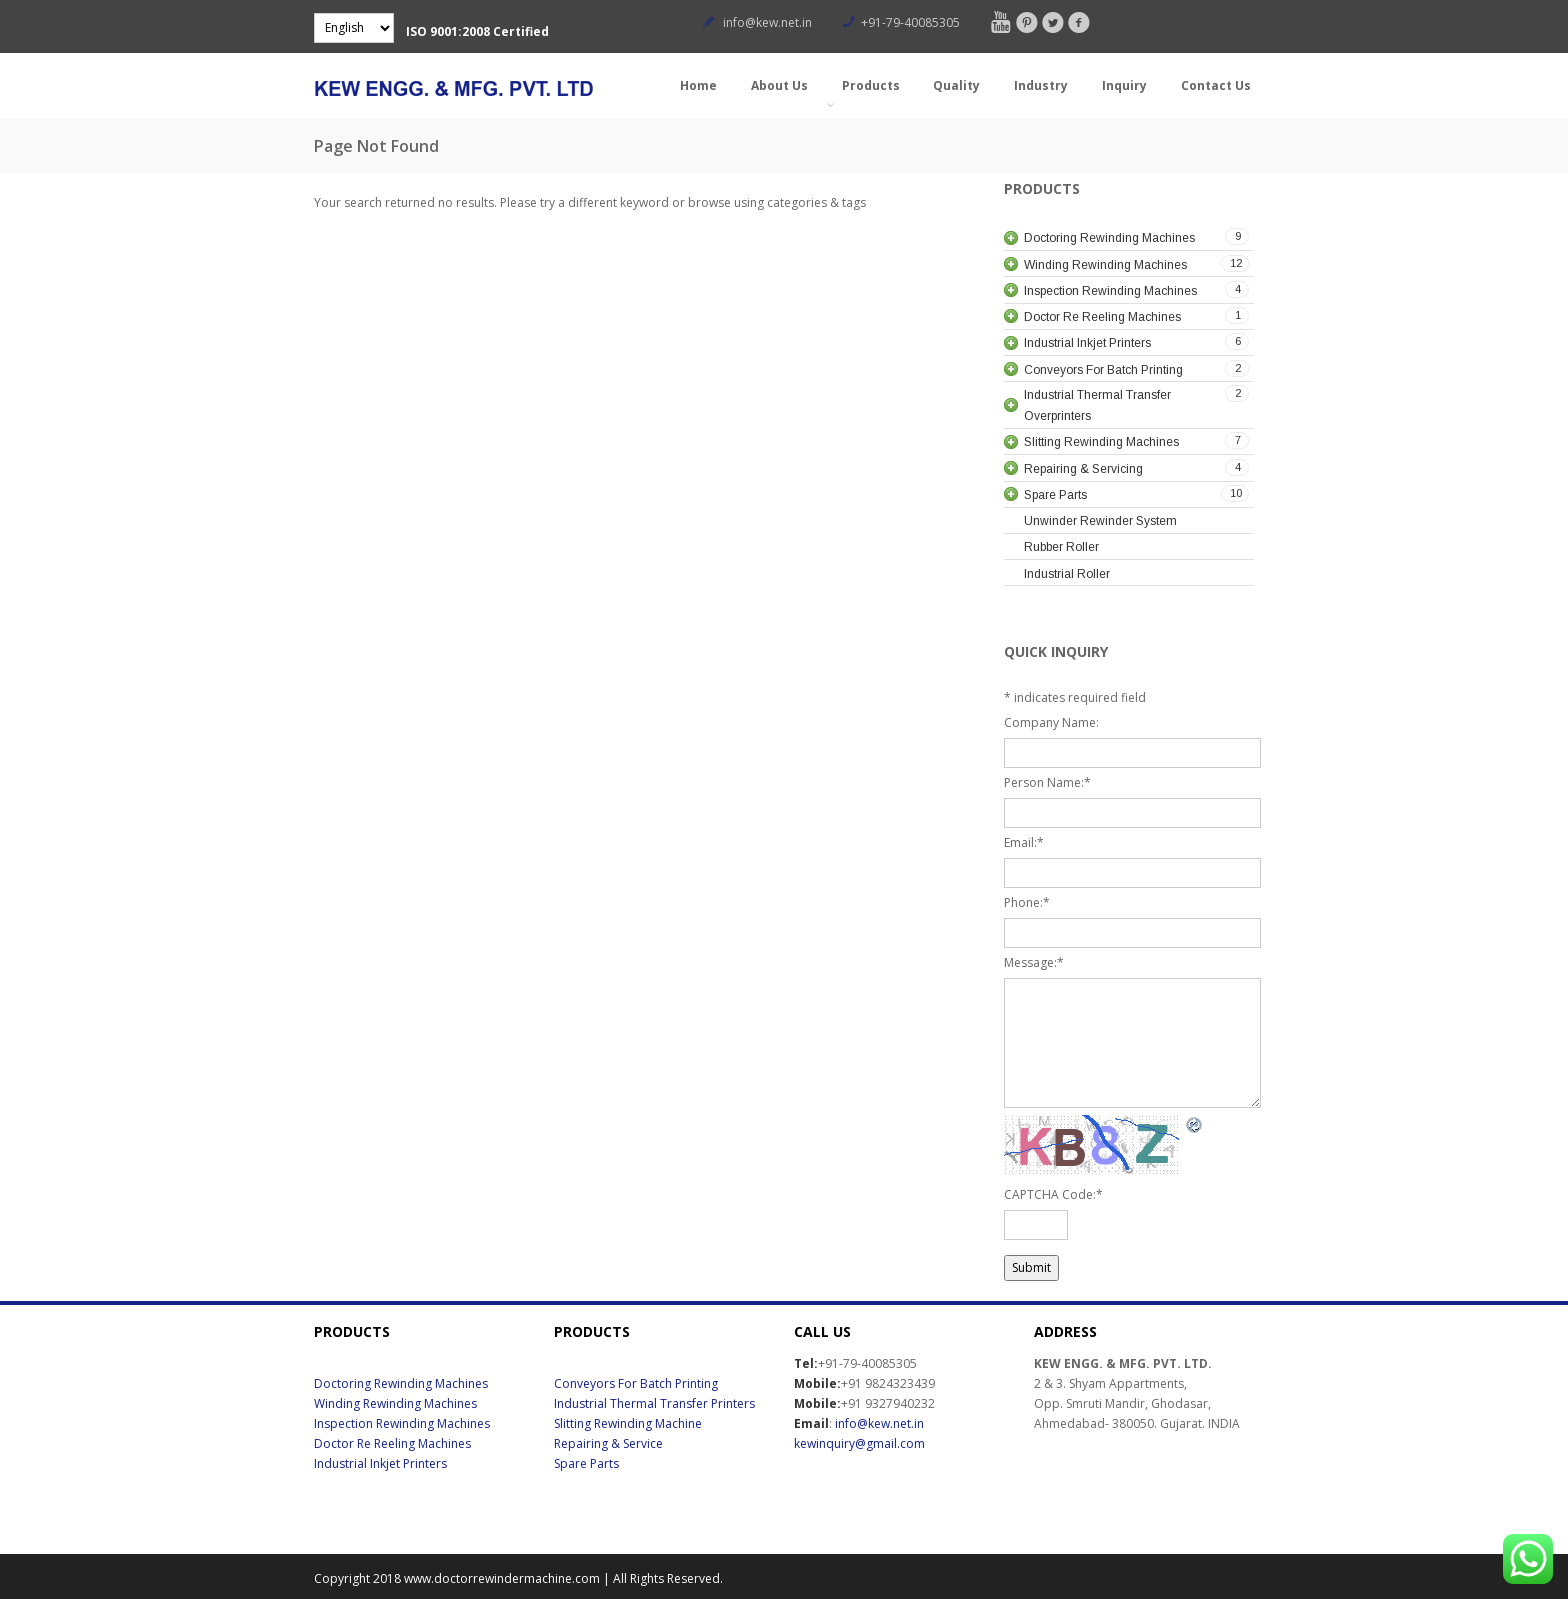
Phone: (1027, 902)
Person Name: (1047, 782)
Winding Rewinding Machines (395, 1403)
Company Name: (1051, 722)
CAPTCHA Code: (1053, 1194)
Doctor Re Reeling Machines (392, 1443)
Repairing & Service (608, 1443)
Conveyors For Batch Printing (636, 1383)
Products (869, 94)
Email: (1024, 842)
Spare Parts (586, 1463)
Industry (1041, 85)
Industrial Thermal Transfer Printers (654, 1403)
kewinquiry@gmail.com (859, 1443)
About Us (779, 85)
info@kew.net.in (767, 22)
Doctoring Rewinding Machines (401, 1383)
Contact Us (1216, 85)
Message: (1034, 962)
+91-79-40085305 (910, 22)
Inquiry (1124, 85)
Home (698, 85)
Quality (956, 85)
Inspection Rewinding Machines (402, 1423)
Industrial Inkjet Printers (380, 1463)
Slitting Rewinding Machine (628, 1423)
